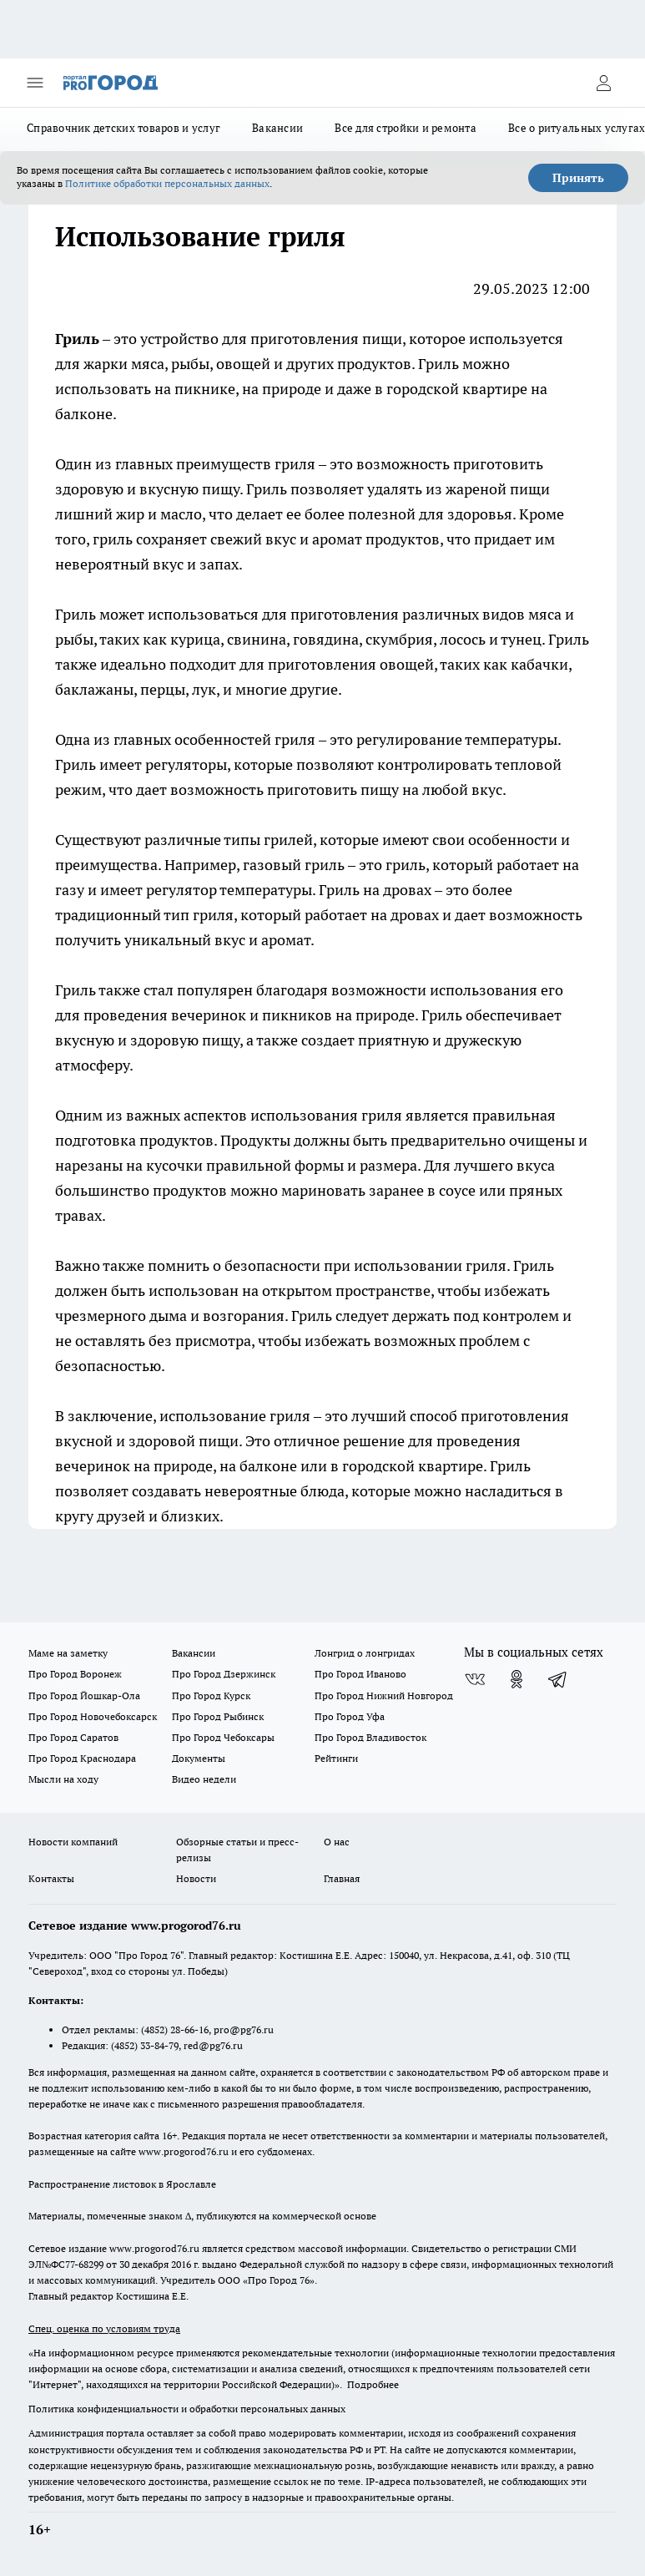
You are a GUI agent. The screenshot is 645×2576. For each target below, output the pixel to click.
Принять (578, 177)
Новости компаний (73, 1841)
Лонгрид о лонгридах (365, 1653)
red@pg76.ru (213, 2045)
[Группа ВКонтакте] (475, 1679)
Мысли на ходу (63, 1779)
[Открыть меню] (35, 82)
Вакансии (277, 127)
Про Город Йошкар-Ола (84, 1695)
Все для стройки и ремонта (405, 127)
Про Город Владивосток (370, 1737)
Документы (198, 1758)
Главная (342, 1878)
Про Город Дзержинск (223, 1674)
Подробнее (373, 2384)
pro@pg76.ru (244, 2029)
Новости (196, 1878)
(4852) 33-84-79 (145, 2045)
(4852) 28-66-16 (175, 2029)
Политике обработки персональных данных (167, 183)
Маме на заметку (68, 1653)
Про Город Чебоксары (223, 1737)
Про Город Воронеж (75, 1674)
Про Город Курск (211, 1695)
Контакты (51, 1878)
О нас (337, 1841)
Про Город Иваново (360, 1674)
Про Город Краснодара (82, 1758)
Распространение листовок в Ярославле (122, 2184)
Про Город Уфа (350, 1716)
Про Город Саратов (73, 1737)
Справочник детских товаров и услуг (123, 127)
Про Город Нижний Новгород (384, 1695)
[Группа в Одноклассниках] (516, 1679)
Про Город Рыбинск (218, 1716)
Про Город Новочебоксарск (92, 1716)
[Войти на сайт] (603, 82)
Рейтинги (336, 1758)
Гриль (77, 338)
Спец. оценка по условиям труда (104, 2328)
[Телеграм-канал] (558, 1679)
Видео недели (204, 1779)
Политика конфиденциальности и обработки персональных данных (186, 2408)
